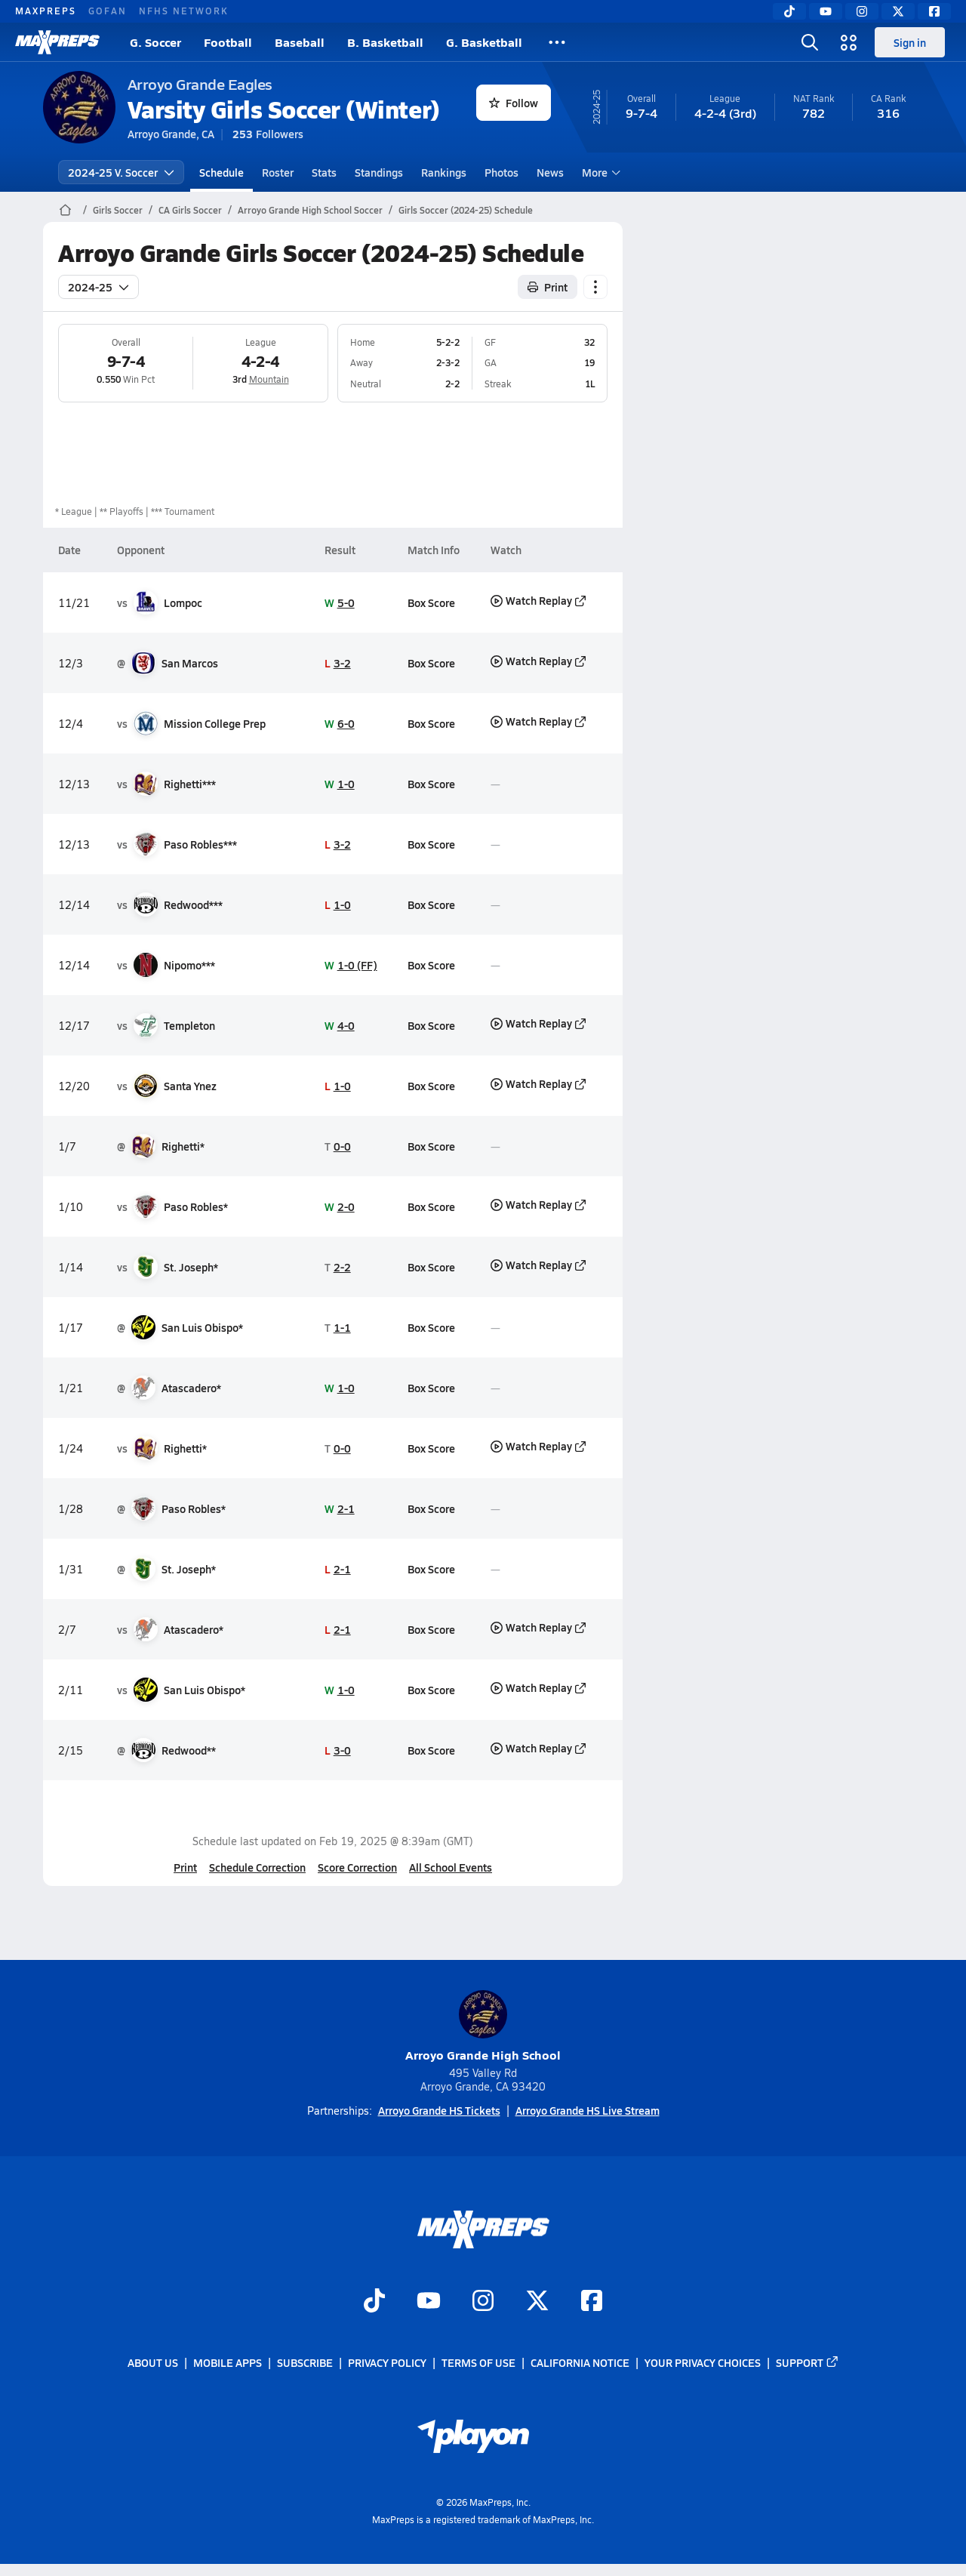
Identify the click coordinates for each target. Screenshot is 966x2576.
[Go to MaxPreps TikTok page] (374, 2302)
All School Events (450, 1867)
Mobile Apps (227, 2362)
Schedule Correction (257, 1867)
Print (185, 1867)
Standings (379, 172)
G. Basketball (484, 42)
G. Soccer (155, 42)
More (599, 172)
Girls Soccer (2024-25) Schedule (465, 210)
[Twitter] (898, 11)
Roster (278, 172)
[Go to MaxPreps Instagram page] (483, 2302)
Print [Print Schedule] (548, 286)
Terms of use (478, 2362)
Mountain (268, 379)
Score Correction (357, 1867)
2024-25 (98, 286)
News (550, 172)
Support (807, 2362)
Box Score (431, 602)
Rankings (443, 172)
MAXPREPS (45, 11)
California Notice (580, 2362)
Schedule (221, 172)
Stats (324, 172)
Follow (513, 102)
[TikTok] (789, 11)
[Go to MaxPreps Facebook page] (592, 2302)
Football (228, 42)
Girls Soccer (118, 210)
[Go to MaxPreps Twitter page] (537, 2302)
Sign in (910, 42)
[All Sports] (557, 42)
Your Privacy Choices (703, 2362)
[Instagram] (861, 11)
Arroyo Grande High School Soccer (310, 210)
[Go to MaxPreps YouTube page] (429, 2302)
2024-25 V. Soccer (121, 172)
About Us (153, 2362)
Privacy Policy (387, 2362)
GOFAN (107, 11)
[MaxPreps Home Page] (65, 210)
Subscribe (305, 2362)
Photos (501, 172)
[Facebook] (934, 11)
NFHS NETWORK (184, 11)
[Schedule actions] (595, 287)
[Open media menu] (849, 42)
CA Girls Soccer (190, 210)
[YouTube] (825, 11)
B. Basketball (385, 42)
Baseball (300, 42)
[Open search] (809, 42)
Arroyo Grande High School (483, 2026)
